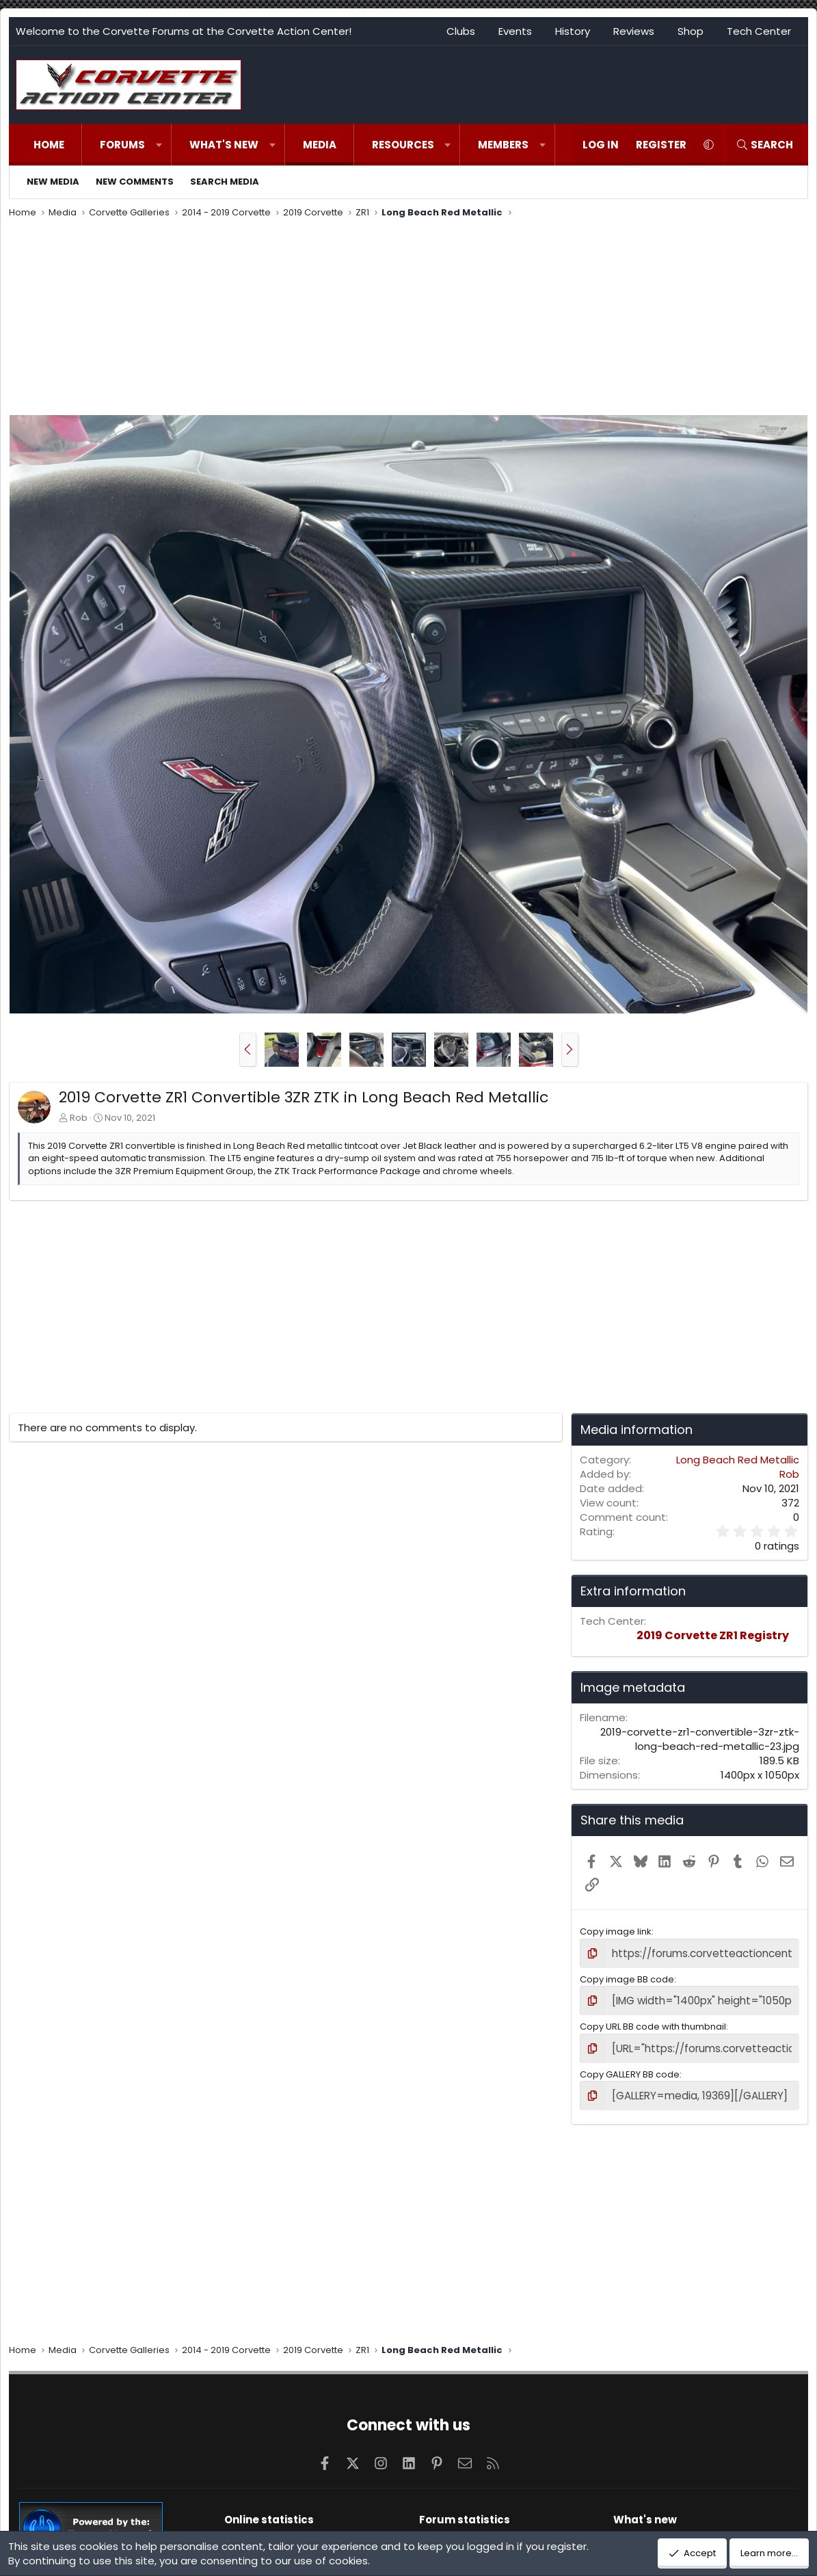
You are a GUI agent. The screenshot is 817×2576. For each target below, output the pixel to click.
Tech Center (759, 31)
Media (319, 144)
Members (503, 144)
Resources (403, 144)
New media (53, 181)
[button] (159, 144)
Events (515, 31)
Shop (691, 31)
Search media (224, 181)
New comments (135, 181)
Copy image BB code (627, 1977)
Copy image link (616, 1931)
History (572, 31)
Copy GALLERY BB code (630, 2068)
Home (49, 144)
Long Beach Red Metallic (737, 1459)
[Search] (764, 144)
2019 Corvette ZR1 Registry (713, 1635)
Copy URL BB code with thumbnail (653, 2022)
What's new (223, 144)
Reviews (633, 31)
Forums (122, 144)
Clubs (460, 31)
